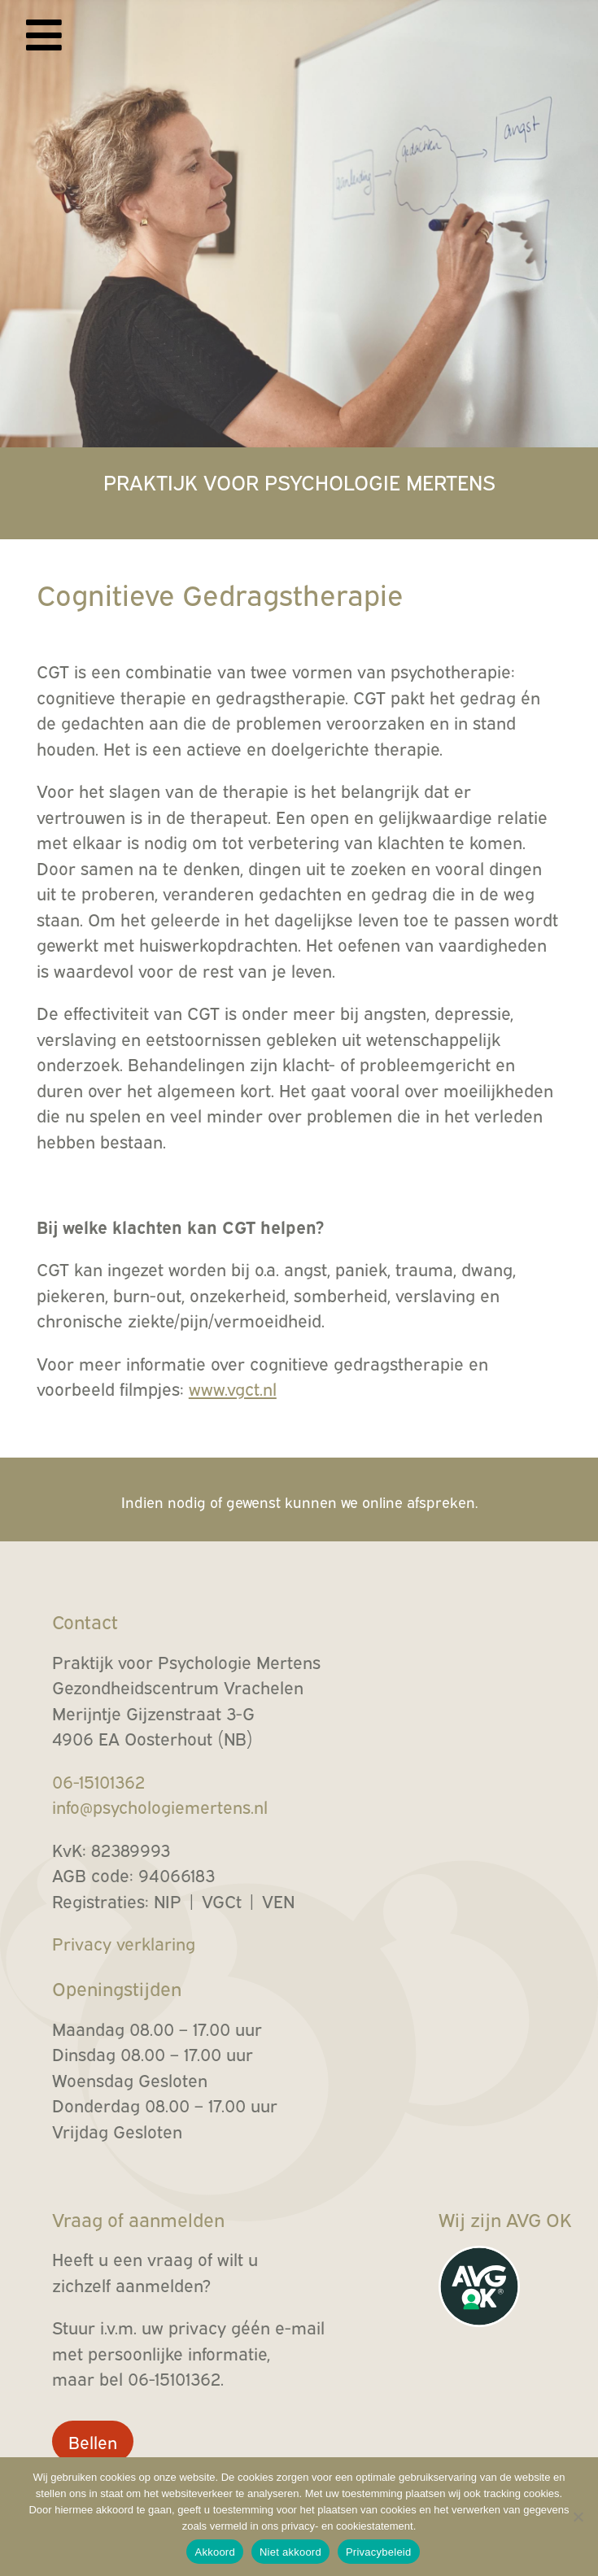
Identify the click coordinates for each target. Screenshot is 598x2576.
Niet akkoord (290, 2552)
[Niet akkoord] (578, 2516)
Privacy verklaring (123, 1943)
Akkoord (214, 2552)
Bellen (92, 2441)
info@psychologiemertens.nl (160, 1806)
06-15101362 (98, 1781)
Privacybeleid (379, 2552)
